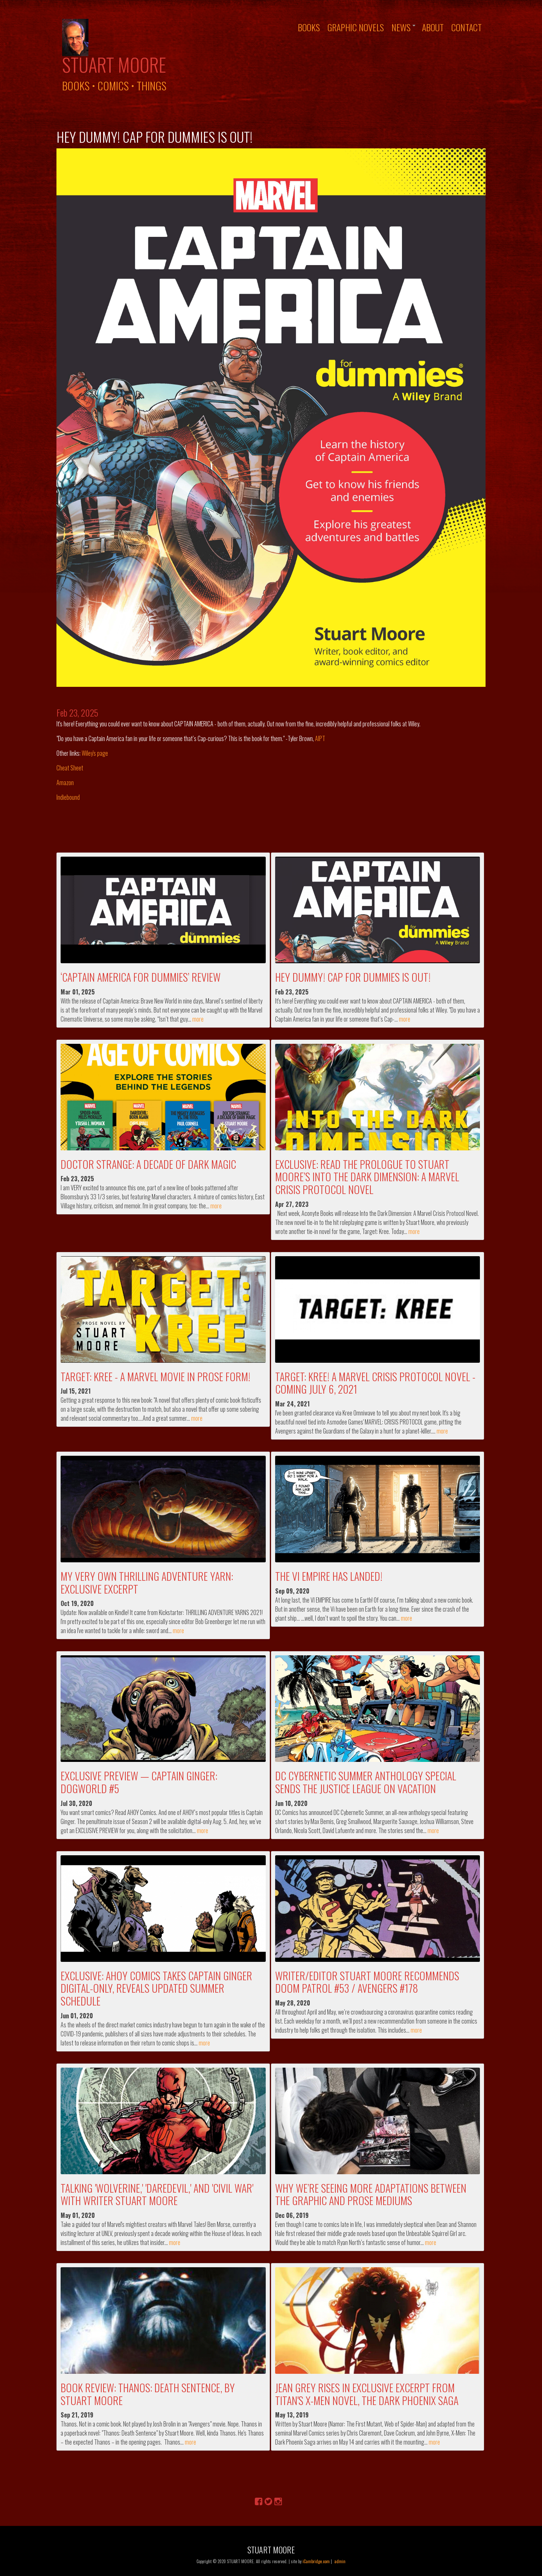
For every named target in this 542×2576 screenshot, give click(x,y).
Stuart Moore (114, 64)
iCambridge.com (316, 2561)
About (433, 27)
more (198, 1018)
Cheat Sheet (69, 767)
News (401, 27)
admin (340, 2561)
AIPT (320, 738)
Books (309, 27)
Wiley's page (95, 753)
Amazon (65, 782)
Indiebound (68, 797)
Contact (466, 27)
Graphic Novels (355, 27)
